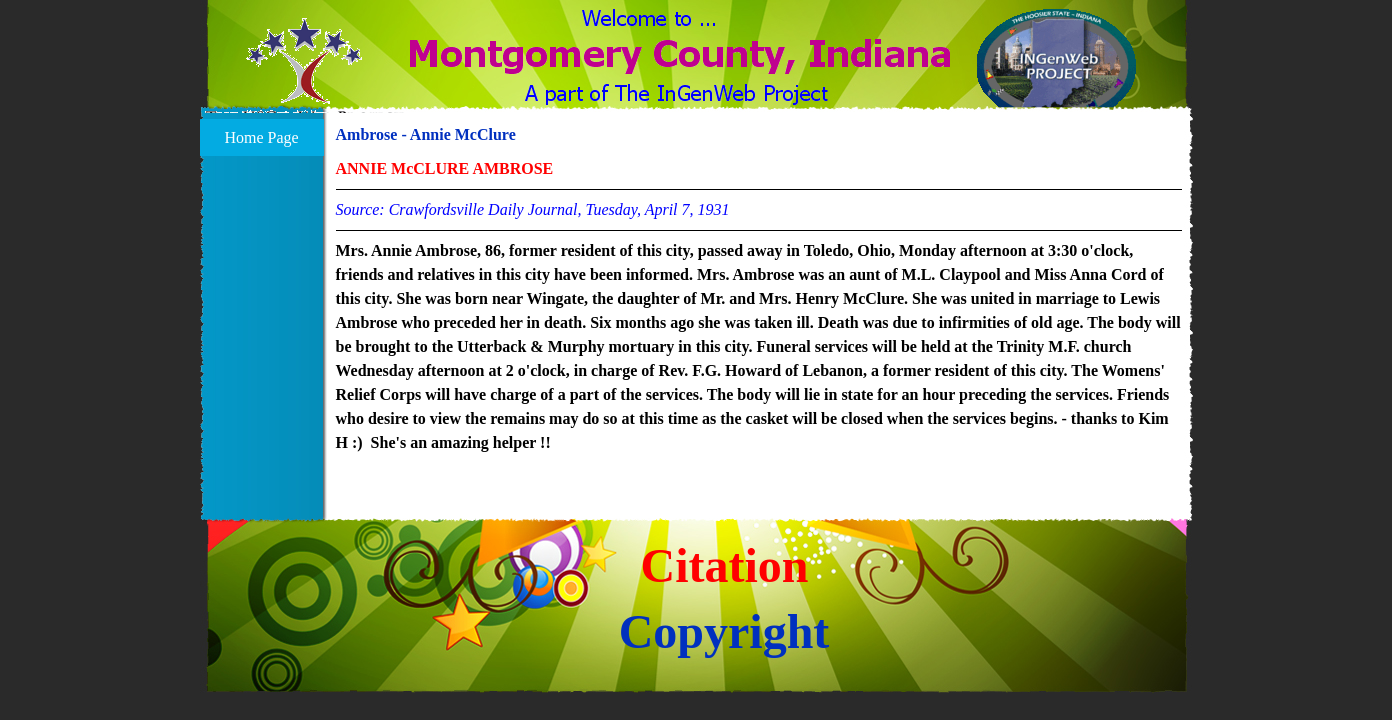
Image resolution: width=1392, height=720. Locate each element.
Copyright (724, 631)
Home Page (261, 137)
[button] (304, 73)
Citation (725, 565)
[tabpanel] (759, 306)
